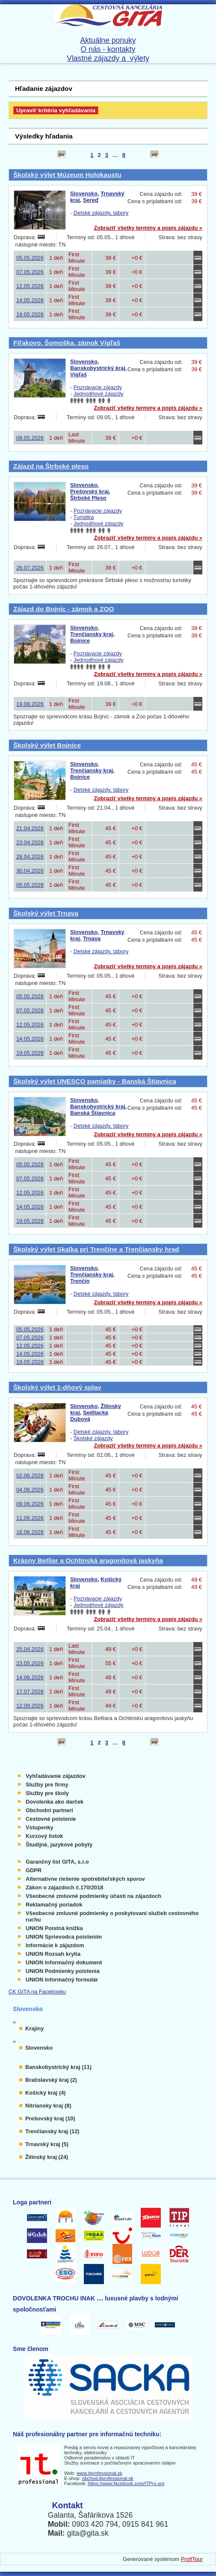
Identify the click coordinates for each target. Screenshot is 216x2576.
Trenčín (80, 1281)
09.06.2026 (30, 1504)
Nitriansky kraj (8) (48, 2105)
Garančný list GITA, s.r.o (57, 1861)
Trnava (92, 938)
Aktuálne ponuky (108, 40)
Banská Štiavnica (92, 1113)
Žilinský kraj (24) (46, 2157)
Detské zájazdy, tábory (101, 213)
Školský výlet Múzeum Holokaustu (67, 174)
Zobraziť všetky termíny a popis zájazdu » (148, 228)
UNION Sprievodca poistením (64, 1937)
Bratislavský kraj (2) (51, 2080)
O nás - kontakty (107, 49)
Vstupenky (39, 1827)
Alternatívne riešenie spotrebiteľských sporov (85, 1879)
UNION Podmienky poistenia (63, 1971)
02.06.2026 (30, 1475)
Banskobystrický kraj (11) (58, 2067)
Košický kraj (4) (45, 2093)
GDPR (33, 1870)
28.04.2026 (30, 856)
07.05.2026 (30, 272)
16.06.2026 (30, 1532)
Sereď (91, 200)
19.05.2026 (30, 314)
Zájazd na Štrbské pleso (51, 466)
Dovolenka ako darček (54, 1801)
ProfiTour (192, 2559)
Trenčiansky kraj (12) (52, 2131)
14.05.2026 (30, 300)
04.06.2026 (30, 1489)
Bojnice (80, 640)
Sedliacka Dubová (89, 1415)
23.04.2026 (30, 842)
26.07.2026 (30, 567)
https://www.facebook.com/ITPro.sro (126, 2483)
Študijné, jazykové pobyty (59, 1844)
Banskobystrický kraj (97, 368)
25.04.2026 (30, 1649)
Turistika (84, 517)
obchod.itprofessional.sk (107, 2478)
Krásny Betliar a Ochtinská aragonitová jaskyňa (88, 1560)
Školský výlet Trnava (45, 913)
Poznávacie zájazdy (98, 387)
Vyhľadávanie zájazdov (56, 1776)
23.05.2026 (30, 1663)
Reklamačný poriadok (54, 1904)
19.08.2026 (30, 704)
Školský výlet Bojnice (47, 745)
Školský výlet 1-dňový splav (57, 1387)
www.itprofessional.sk (99, 2473)
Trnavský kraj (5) (46, 2144)
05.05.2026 (30, 258)
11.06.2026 (30, 1518)
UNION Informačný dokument (64, 1962)
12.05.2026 (30, 286)
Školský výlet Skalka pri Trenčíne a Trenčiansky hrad (96, 1249)
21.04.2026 (30, 828)
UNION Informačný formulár (62, 1979)
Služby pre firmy (47, 1784)
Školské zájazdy (93, 1438)
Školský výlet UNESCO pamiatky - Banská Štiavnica (94, 1081)
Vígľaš (78, 374)
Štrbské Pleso (88, 498)
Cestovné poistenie (51, 1819)
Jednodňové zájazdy (99, 393)
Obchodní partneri (49, 1810)
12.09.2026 (30, 1705)
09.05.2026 (30, 438)
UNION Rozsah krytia (53, 1954)
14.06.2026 (30, 1677)
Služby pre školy (47, 1793)
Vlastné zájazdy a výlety (108, 58)
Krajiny (34, 2028)
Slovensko (84, 193)
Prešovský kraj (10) (50, 2118)
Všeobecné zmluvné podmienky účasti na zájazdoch (93, 1896)
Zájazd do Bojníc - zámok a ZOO (63, 608)
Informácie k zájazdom (55, 1945)
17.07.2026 (30, 1691)
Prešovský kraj (89, 491)
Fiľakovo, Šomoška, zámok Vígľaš (66, 342)
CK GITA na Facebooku (37, 1991)
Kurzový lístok (44, 1836)
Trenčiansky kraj (91, 634)
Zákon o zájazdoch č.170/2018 (64, 1887)
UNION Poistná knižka (54, 1928)
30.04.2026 (30, 871)
